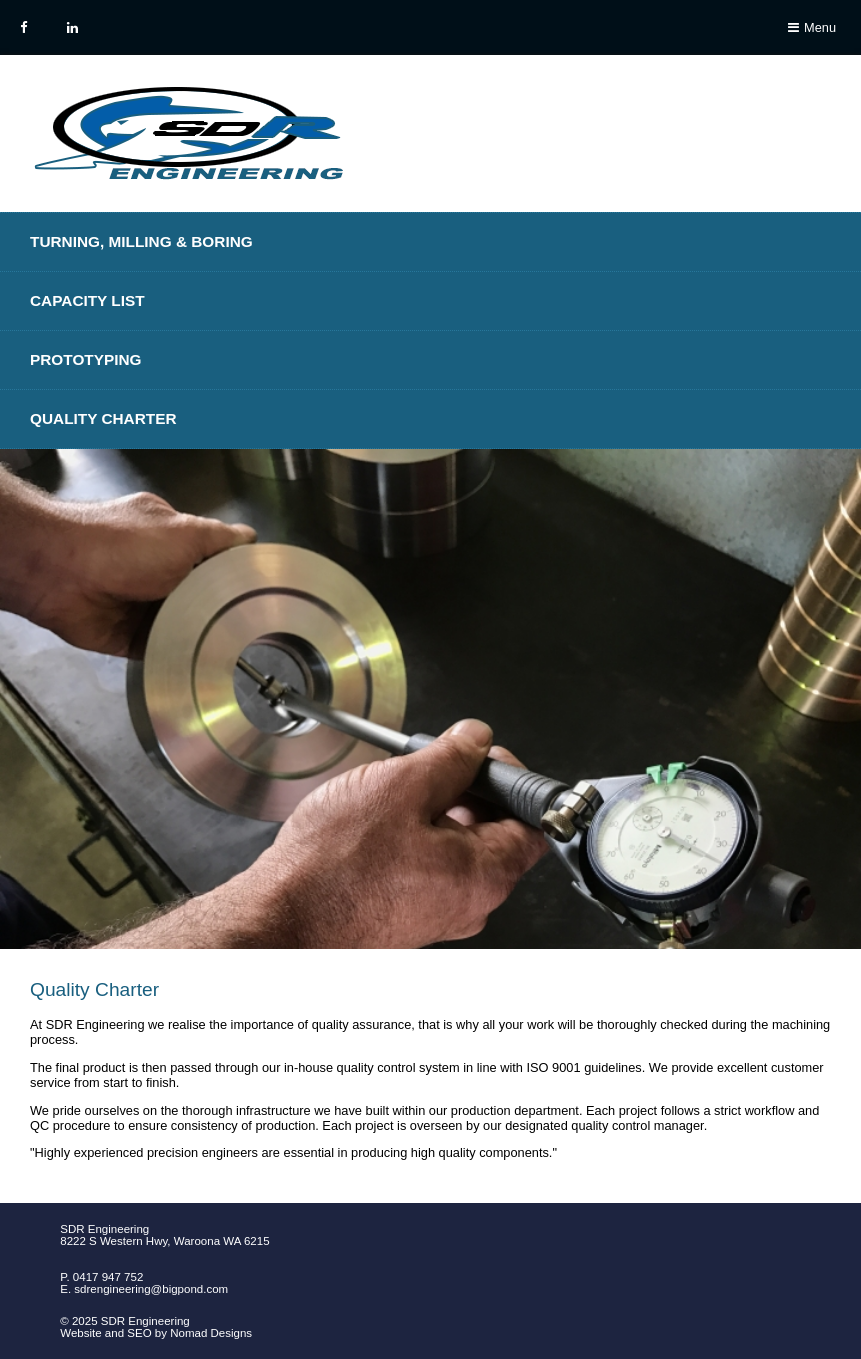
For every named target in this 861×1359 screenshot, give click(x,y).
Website (80, 1333)
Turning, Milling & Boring (141, 241)
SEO (139, 1333)
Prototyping (86, 359)
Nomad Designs (211, 1333)
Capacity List (87, 300)
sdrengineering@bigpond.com (151, 1289)
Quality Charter (103, 418)
